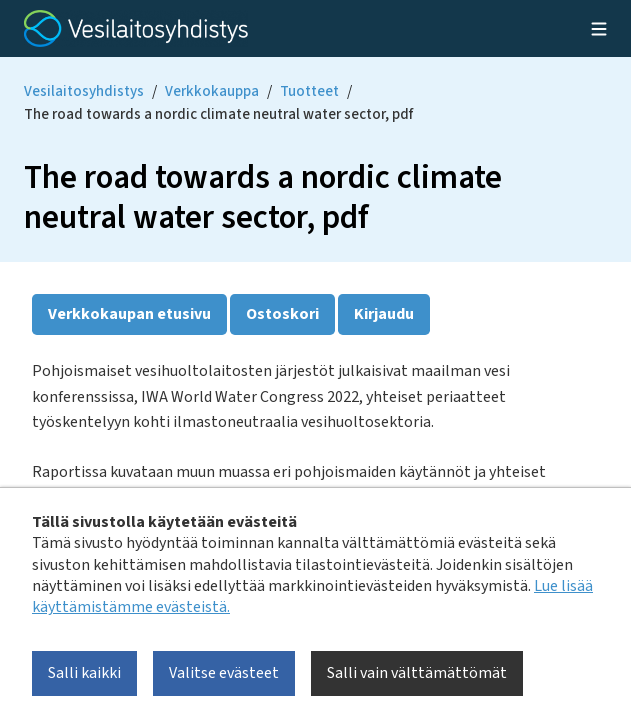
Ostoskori (282, 314)
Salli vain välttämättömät (417, 673)
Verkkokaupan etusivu (129, 314)
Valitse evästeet (224, 673)
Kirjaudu (384, 314)
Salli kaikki (84, 673)
